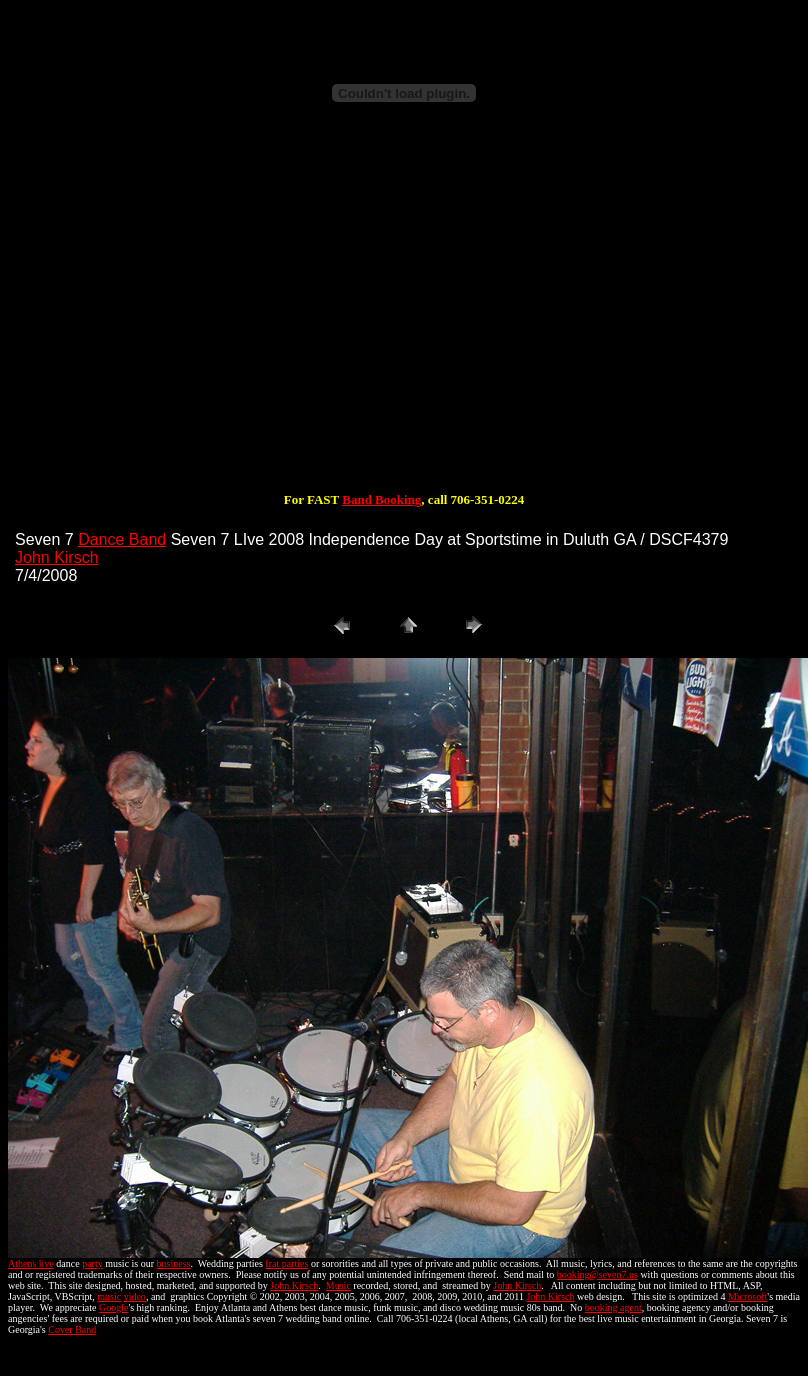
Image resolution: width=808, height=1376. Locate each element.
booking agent (613, 1307)
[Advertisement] (404, 318)
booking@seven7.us (597, 1274)
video (135, 1296)
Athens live (31, 1263)
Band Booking (381, 499)
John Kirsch (57, 557)
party (92, 1263)
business (174, 1263)
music (109, 1296)
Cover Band (72, 1329)
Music (338, 1285)
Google (113, 1307)
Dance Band (122, 539)
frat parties (286, 1263)
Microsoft (747, 1296)
